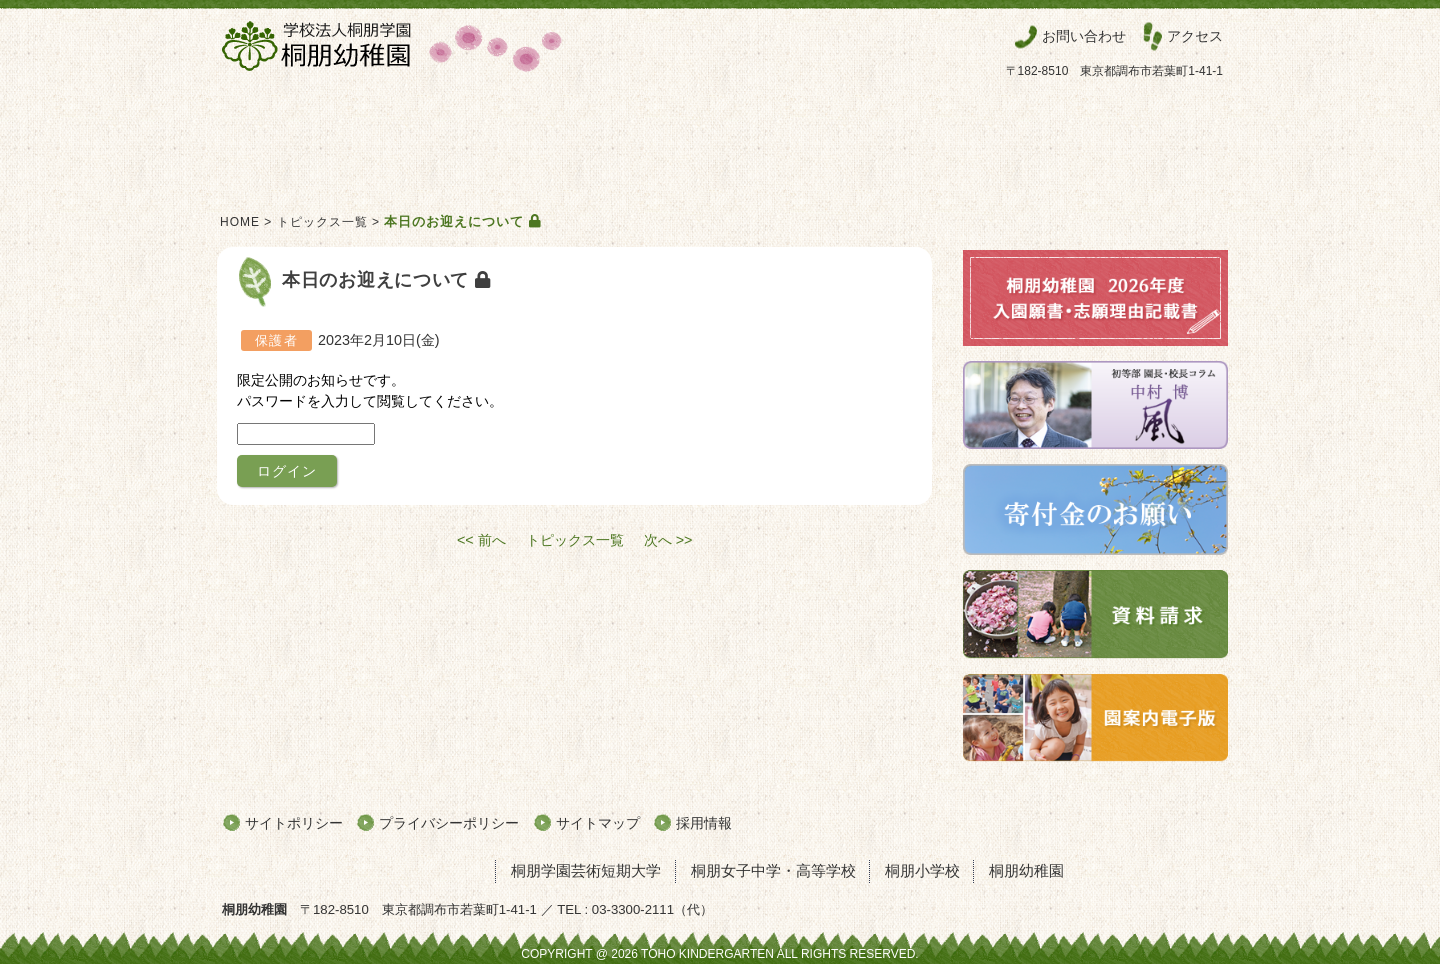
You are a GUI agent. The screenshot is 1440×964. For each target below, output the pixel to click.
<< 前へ (481, 540)
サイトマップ (598, 823)
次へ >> (668, 540)
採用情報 (704, 823)
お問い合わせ (1084, 36)
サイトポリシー (294, 823)
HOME (240, 222)
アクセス (1195, 36)
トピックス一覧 (322, 222)
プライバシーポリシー (449, 823)
